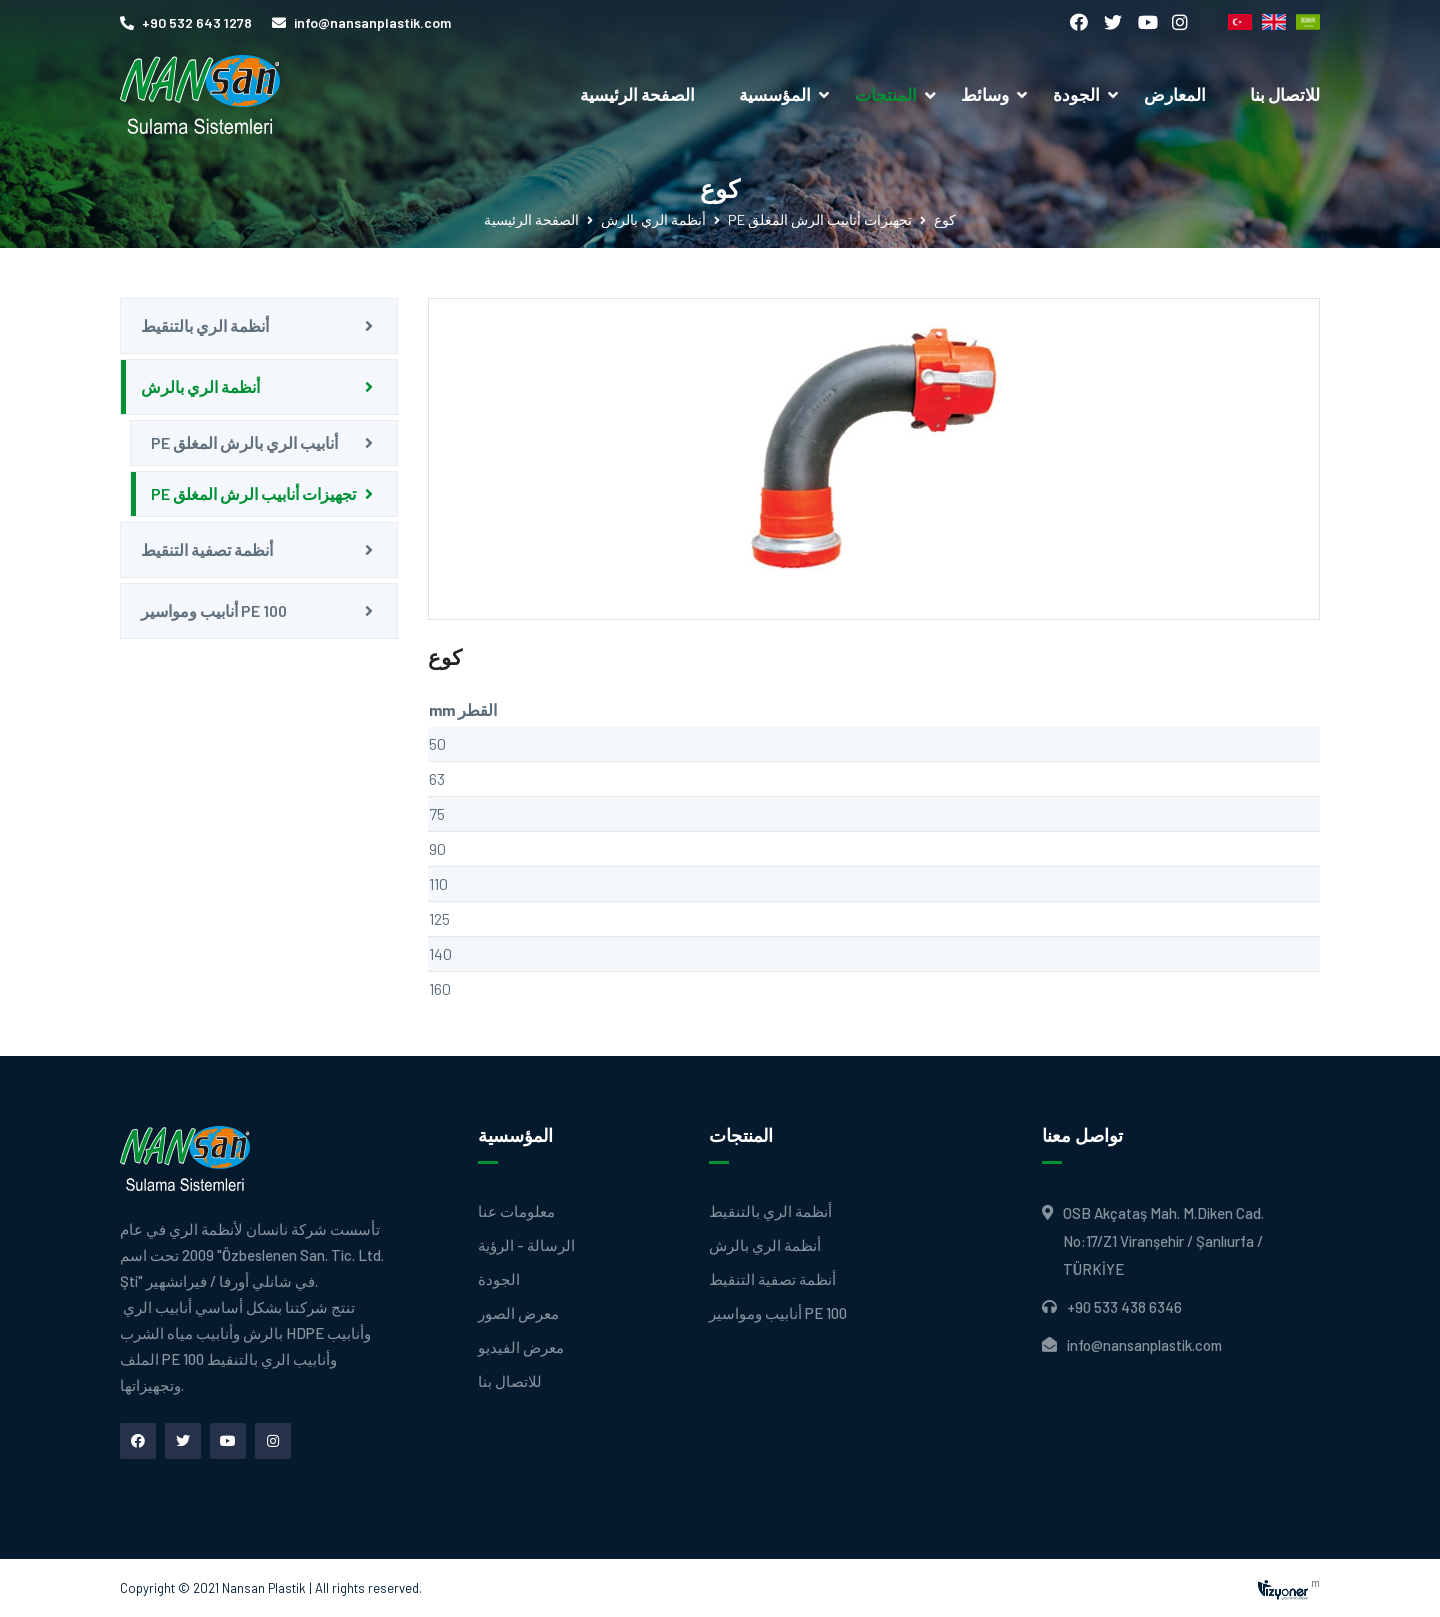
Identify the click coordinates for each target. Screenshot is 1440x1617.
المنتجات (897, 94)
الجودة (1076, 94)
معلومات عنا (516, 1211)
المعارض (1175, 94)
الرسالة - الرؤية (526, 1245)
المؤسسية (775, 94)
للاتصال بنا (1285, 94)
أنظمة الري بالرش (653, 219)
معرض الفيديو (521, 1347)
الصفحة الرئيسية (637, 94)
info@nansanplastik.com (361, 22)
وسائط (985, 94)
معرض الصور (518, 1313)
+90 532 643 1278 (186, 22)
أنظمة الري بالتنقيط (205, 325)
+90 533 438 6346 (1124, 1307)
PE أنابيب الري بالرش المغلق (244, 442)
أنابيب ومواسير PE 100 (214, 610)
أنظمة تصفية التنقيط (207, 549)
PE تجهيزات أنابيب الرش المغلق (820, 219)
